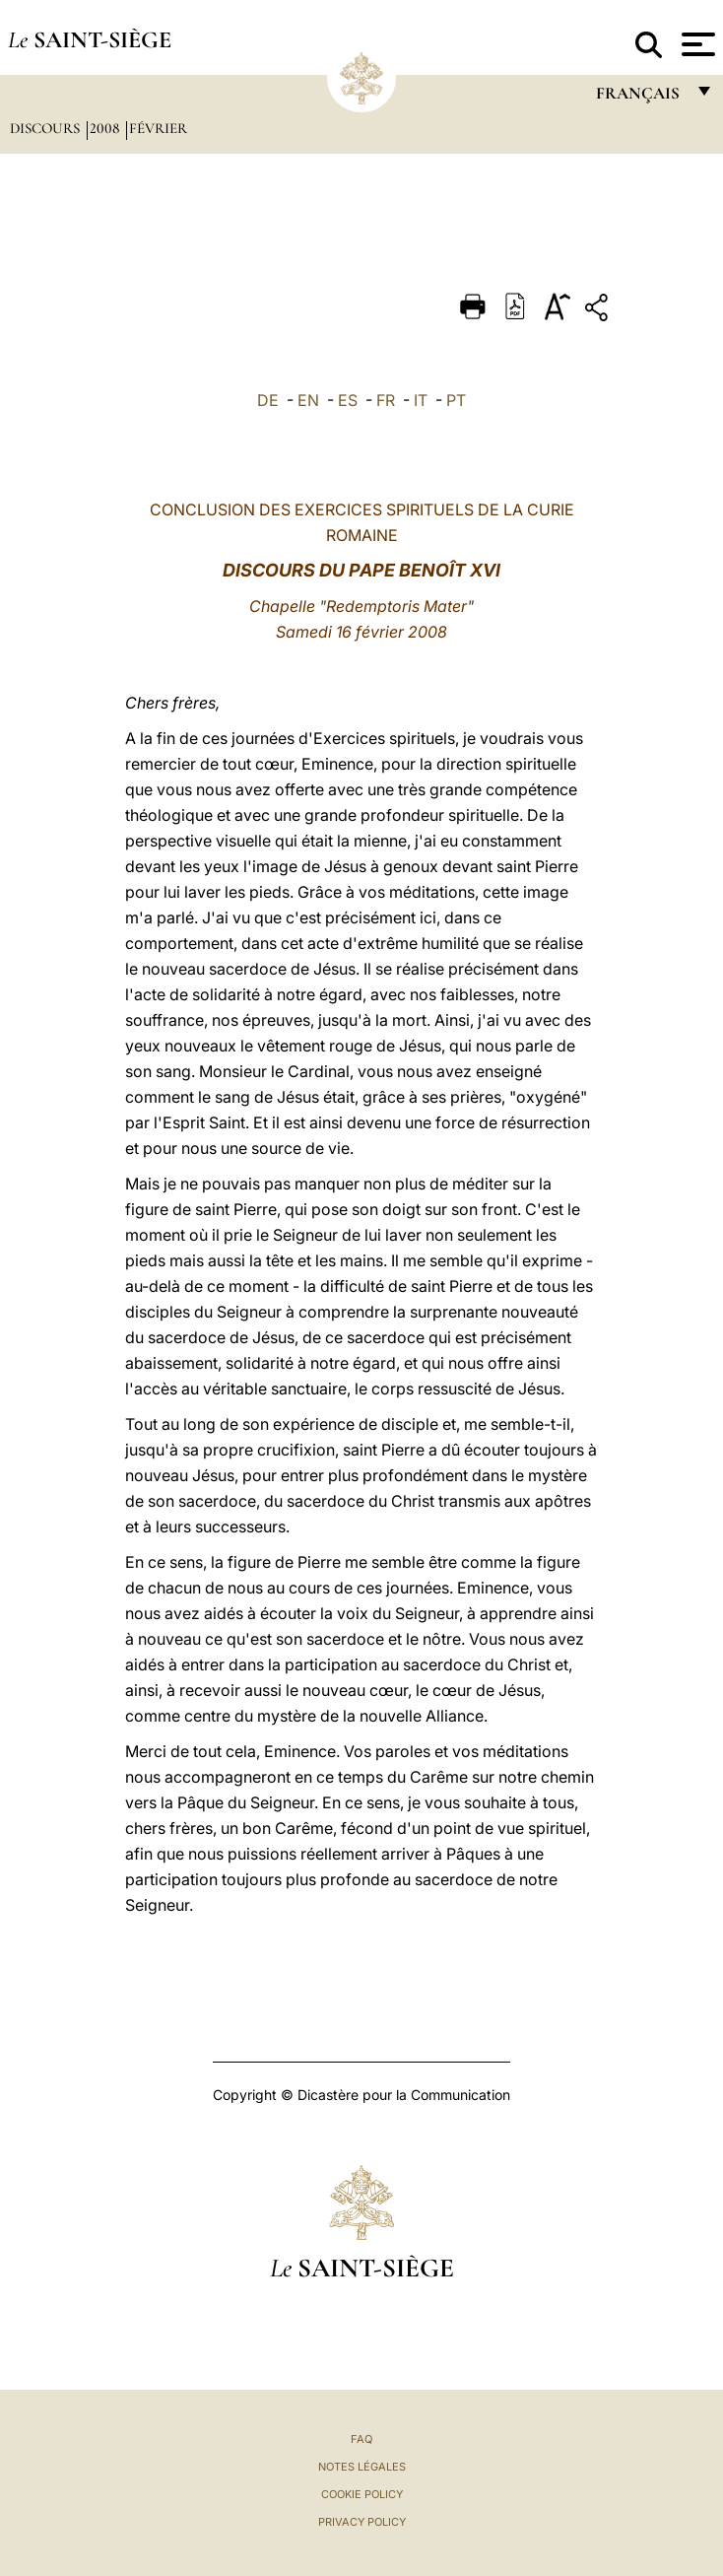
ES (348, 400)
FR (385, 400)
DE (268, 400)
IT (420, 400)
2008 (106, 128)
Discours (47, 128)
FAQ (361, 2439)
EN (308, 400)
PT (456, 400)
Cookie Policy (362, 2494)
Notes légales (362, 2467)
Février (158, 128)
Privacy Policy (362, 2522)
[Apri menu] (696, 44)
